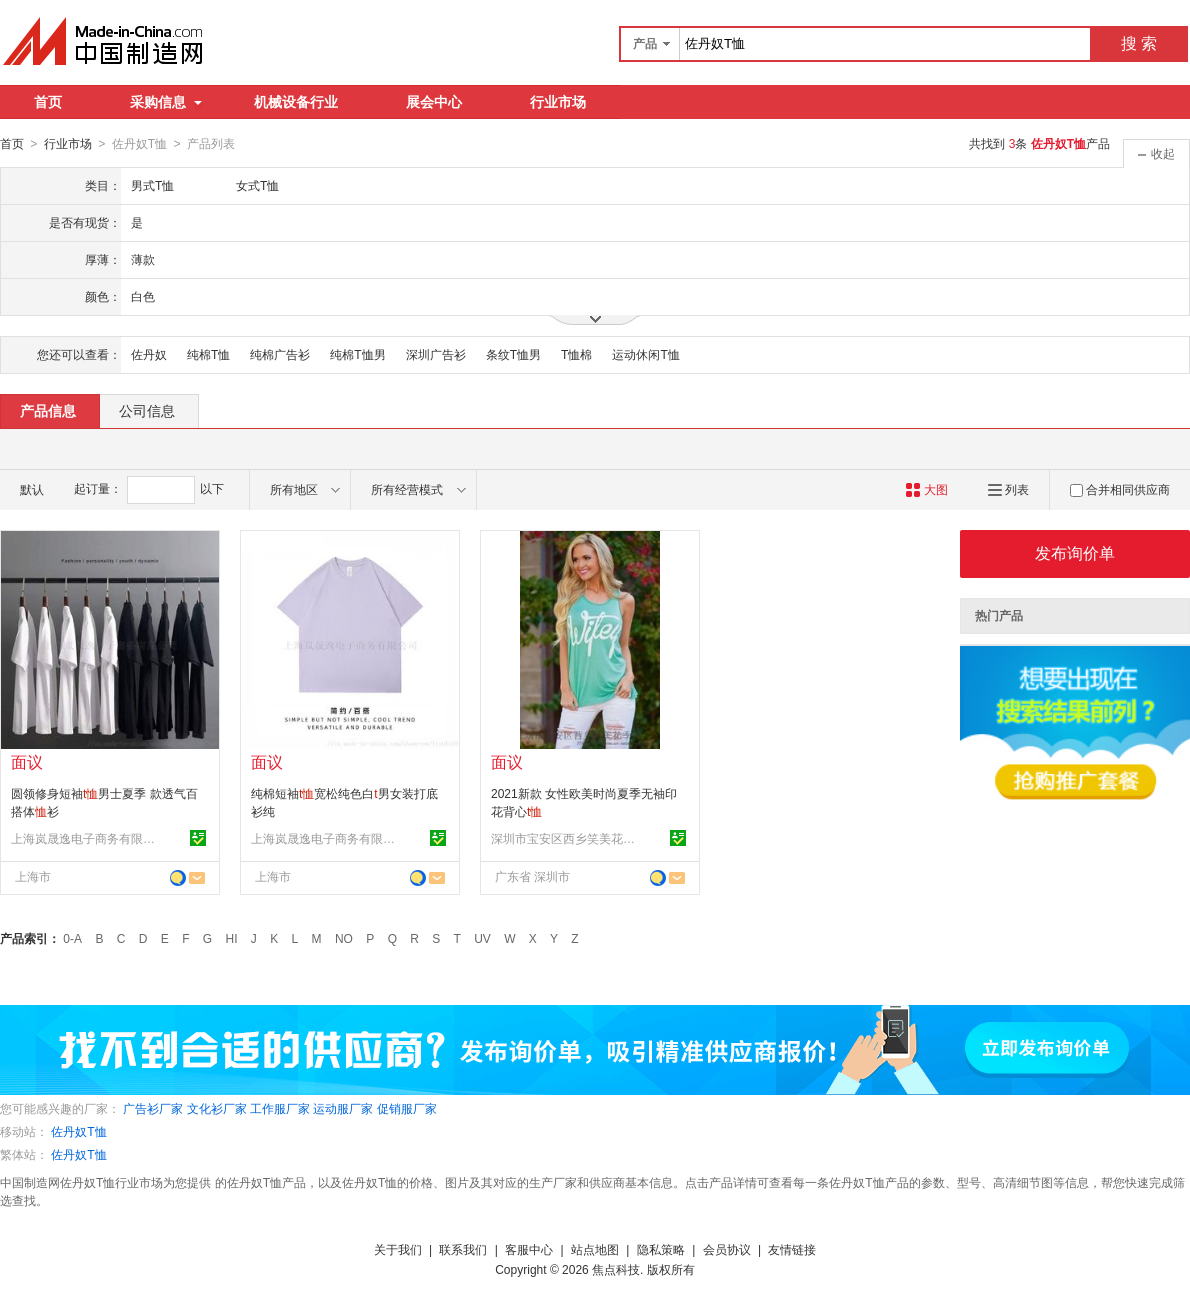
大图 (926, 489)
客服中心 (529, 1249)
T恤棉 (576, 354)
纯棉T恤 (208, 354)
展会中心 (434, 102)
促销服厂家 (407, 1108)
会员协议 (727, 1249)
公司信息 (147, 410)
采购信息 (166, 102)
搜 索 (1139, 43)
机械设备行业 (296, 102)
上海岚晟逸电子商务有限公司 (86, 838)
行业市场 (558, 102)
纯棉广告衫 (280, 354)
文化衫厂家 (217, 1108)
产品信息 (48, 410)
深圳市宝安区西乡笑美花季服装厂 (566, 838)
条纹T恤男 (513, 354)
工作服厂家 (280, 1108)
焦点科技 (616, 1269)
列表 (1008, 489)
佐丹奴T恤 (78, 1131)
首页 (48, 102)
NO (344, 938)
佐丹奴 (149, 354)
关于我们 (398, 1249)
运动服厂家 (343, 1108)
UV (482, 938)
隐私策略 (661, 1249)
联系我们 (463, 1249)
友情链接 (792, 1249)
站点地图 (595, 1249)
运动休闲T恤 (645, 354)
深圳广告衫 (436, 354)
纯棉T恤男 (357, 354)
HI (232, 938)
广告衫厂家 (153, 1108)
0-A (72, 938)
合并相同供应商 (1120, 489)
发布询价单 (1075, 552)
